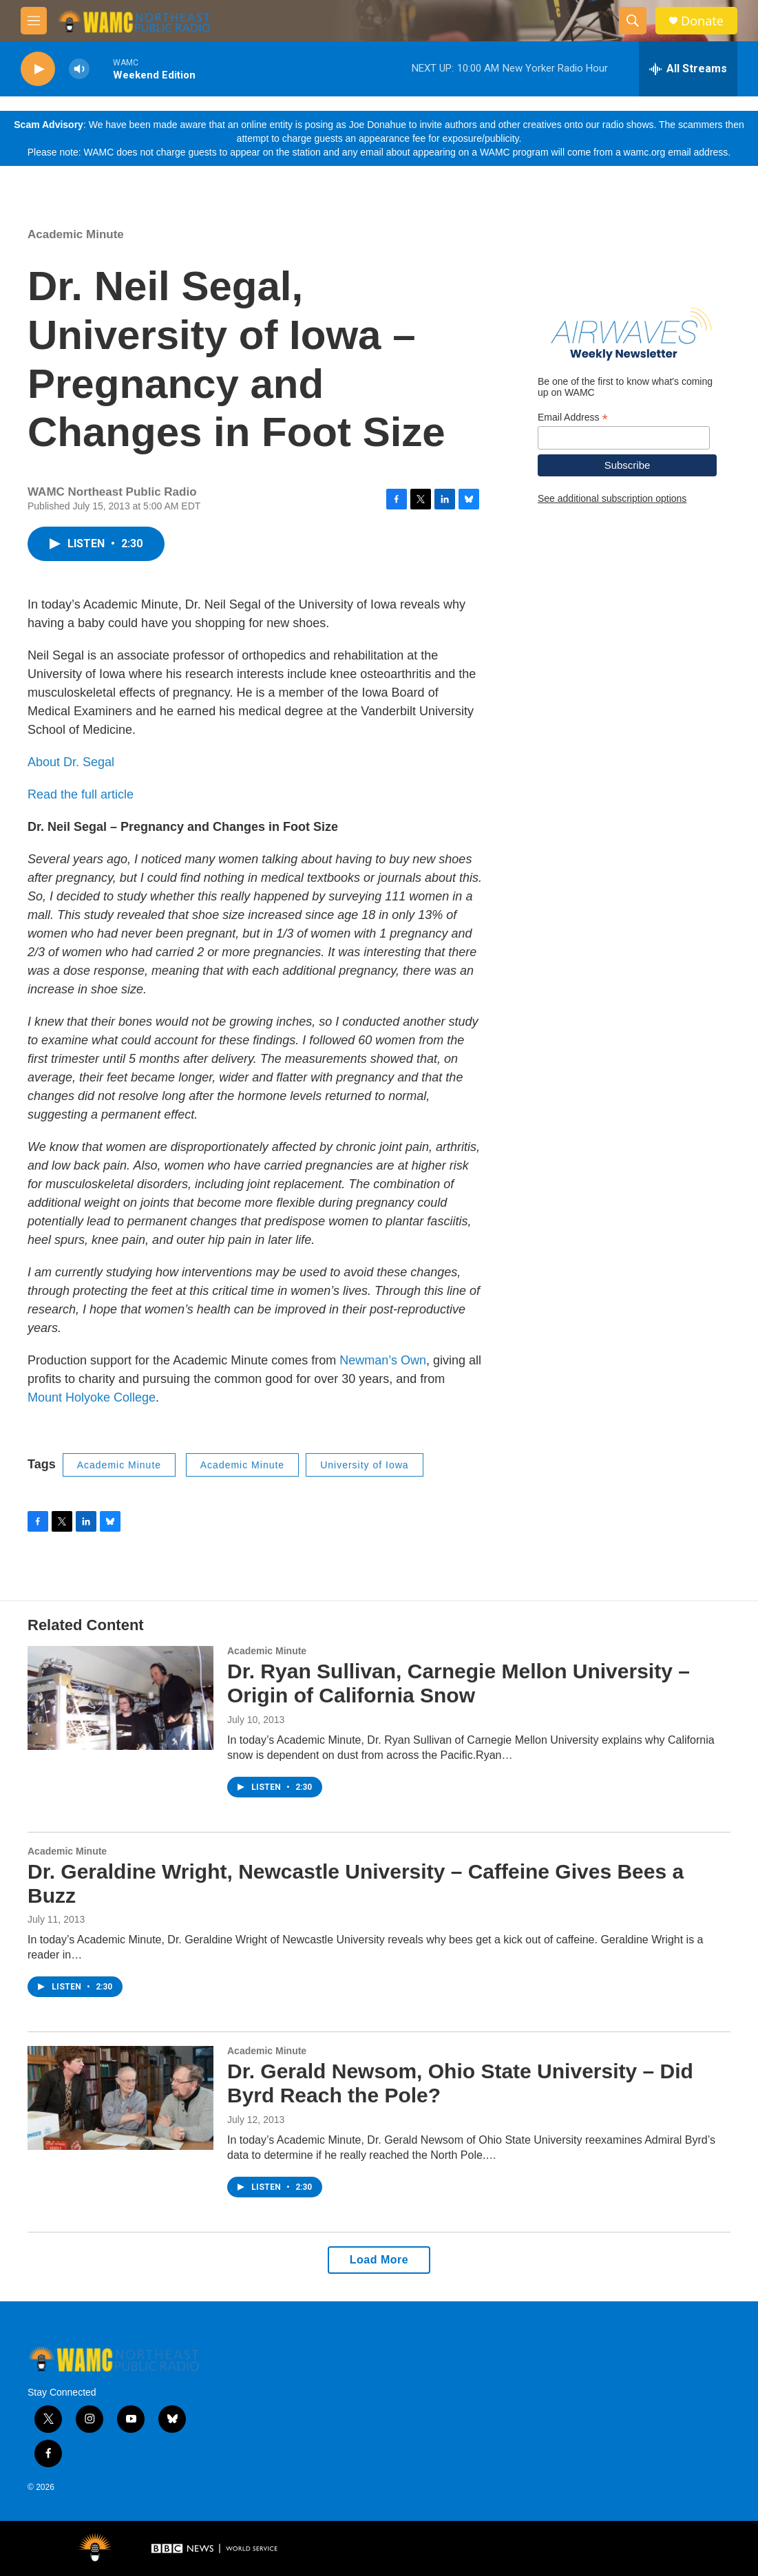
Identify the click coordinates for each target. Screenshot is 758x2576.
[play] (38, 69)
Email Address (573, 417)
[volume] (79, 69)
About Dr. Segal (71, 762)
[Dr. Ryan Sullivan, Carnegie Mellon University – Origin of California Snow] (120, 1697)
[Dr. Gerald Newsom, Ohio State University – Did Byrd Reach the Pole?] (120, 2097)
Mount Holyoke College (92, 1397)
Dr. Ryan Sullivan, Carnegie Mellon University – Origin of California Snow (458, 1683)
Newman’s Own (382, 1360)
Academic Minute (76, 234)
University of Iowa (364, 1464)
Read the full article (81, 794)
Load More (379, 2260)
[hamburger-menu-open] (34, 20)
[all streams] (688, 68)
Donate (702, 21)
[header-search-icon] (632, 20)
